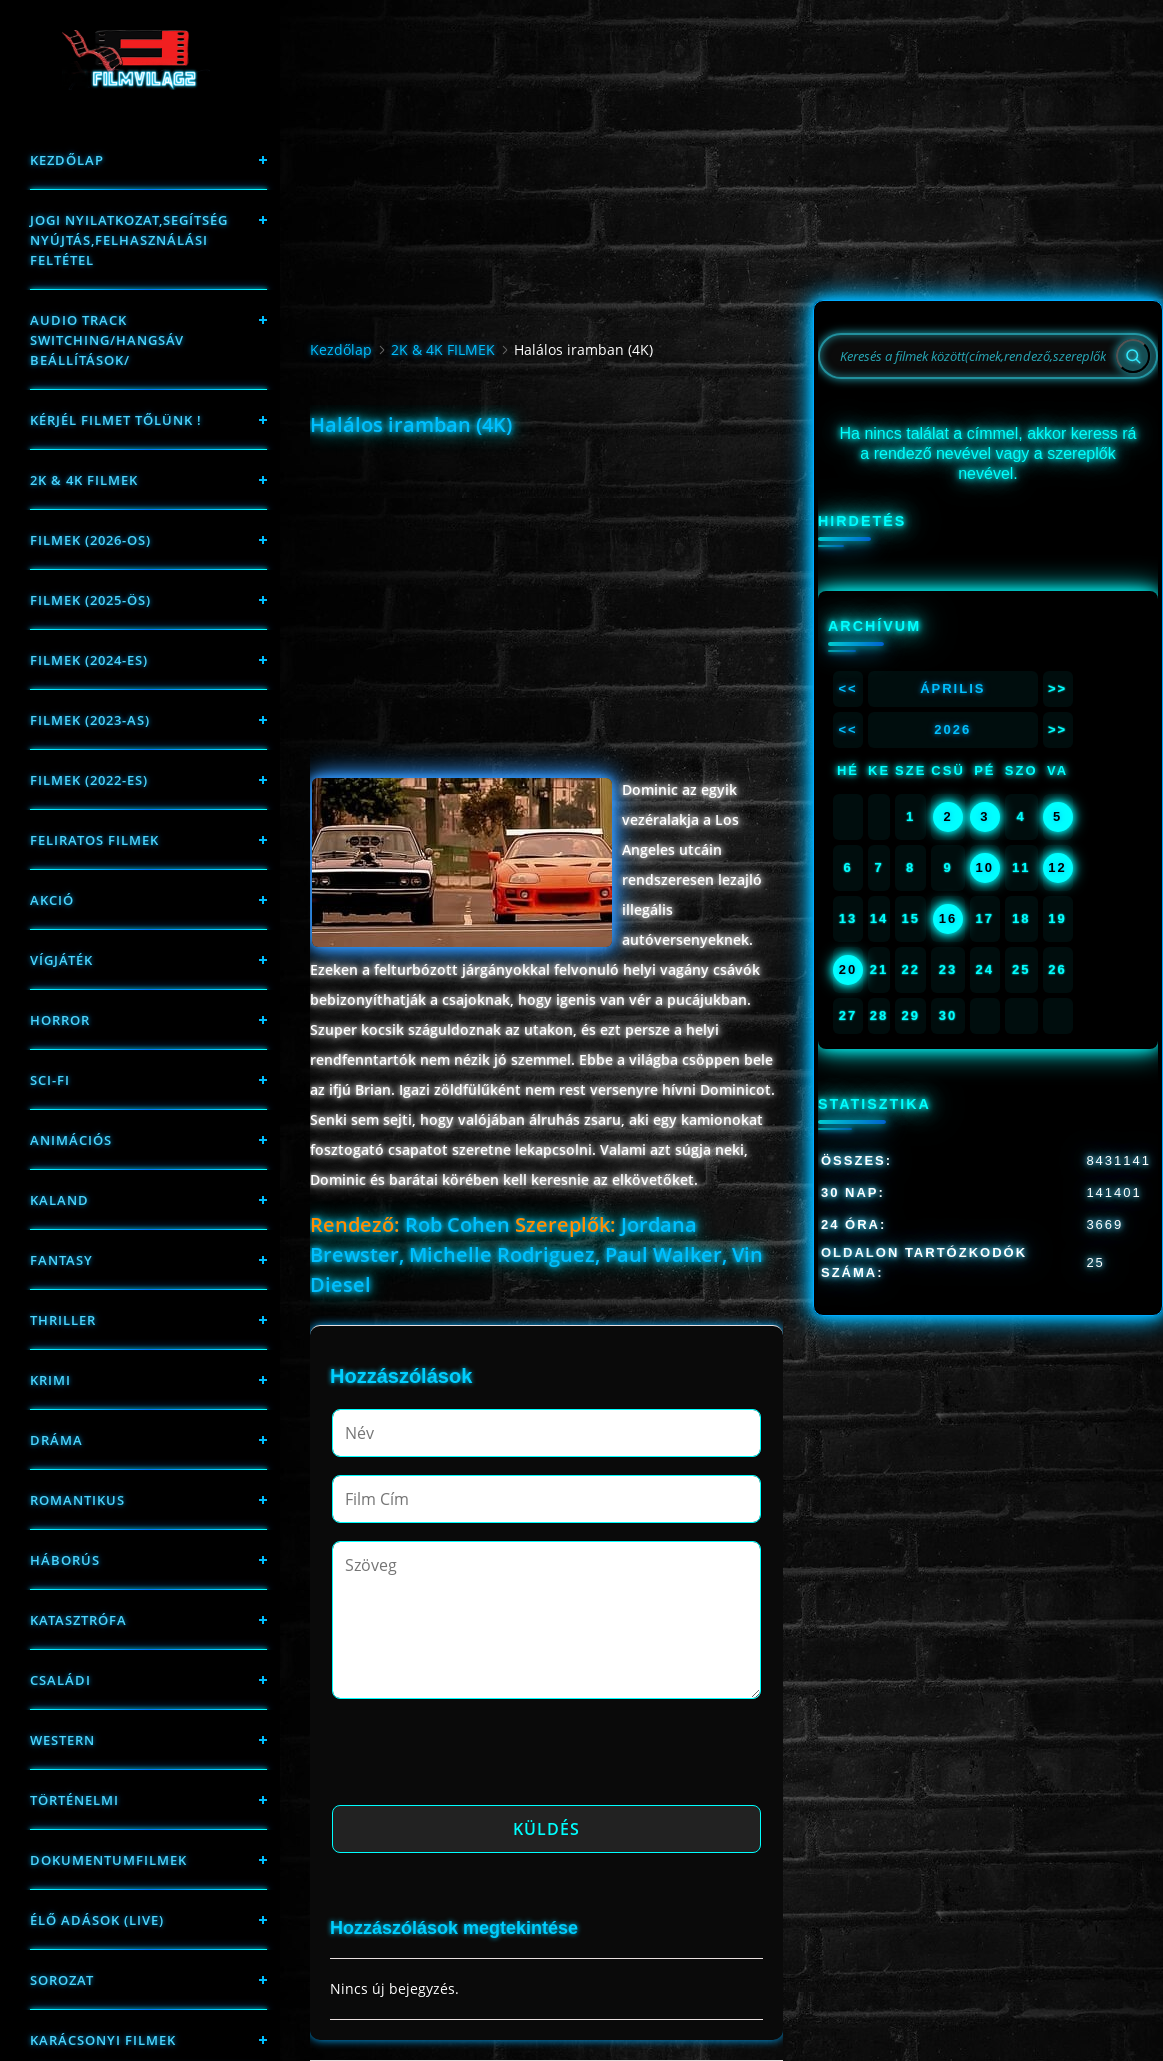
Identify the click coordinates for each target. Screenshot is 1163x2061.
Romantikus (77, 1500)
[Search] (1133, 356)
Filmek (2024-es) (89, 660)
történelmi (74, 1800)
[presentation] (484, 1758)
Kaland (59, 1200)
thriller (63, 1320)
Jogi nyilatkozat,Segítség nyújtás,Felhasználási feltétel (129, 240)
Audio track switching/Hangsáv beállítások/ (107, 340)
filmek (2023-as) (90, 720)
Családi (60, 1680)
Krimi (50, 1380)
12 (1057, 867)
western (62, 1740)
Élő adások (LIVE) (97, 1920)
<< (847, 688)
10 (985, 867)
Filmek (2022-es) (89, 780)
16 (948, 918)
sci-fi (50, 1080)
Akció (52, 900)
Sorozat (62, 1980)
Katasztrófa (78, 1620)
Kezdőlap (67, 160)
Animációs (71, 1140)
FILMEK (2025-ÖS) (90, 600)
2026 (952, 729)
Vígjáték (61, 960)
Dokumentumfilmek (108, 1860)
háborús (65, 1560)
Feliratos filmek (94, 840)
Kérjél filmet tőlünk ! (116, 420)
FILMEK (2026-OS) (90, 540)
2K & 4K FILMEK (84, 480)
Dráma (56, 1440)
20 (848, 969)
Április (952, 688)
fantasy (61, 1260)
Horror (60, 1020)
